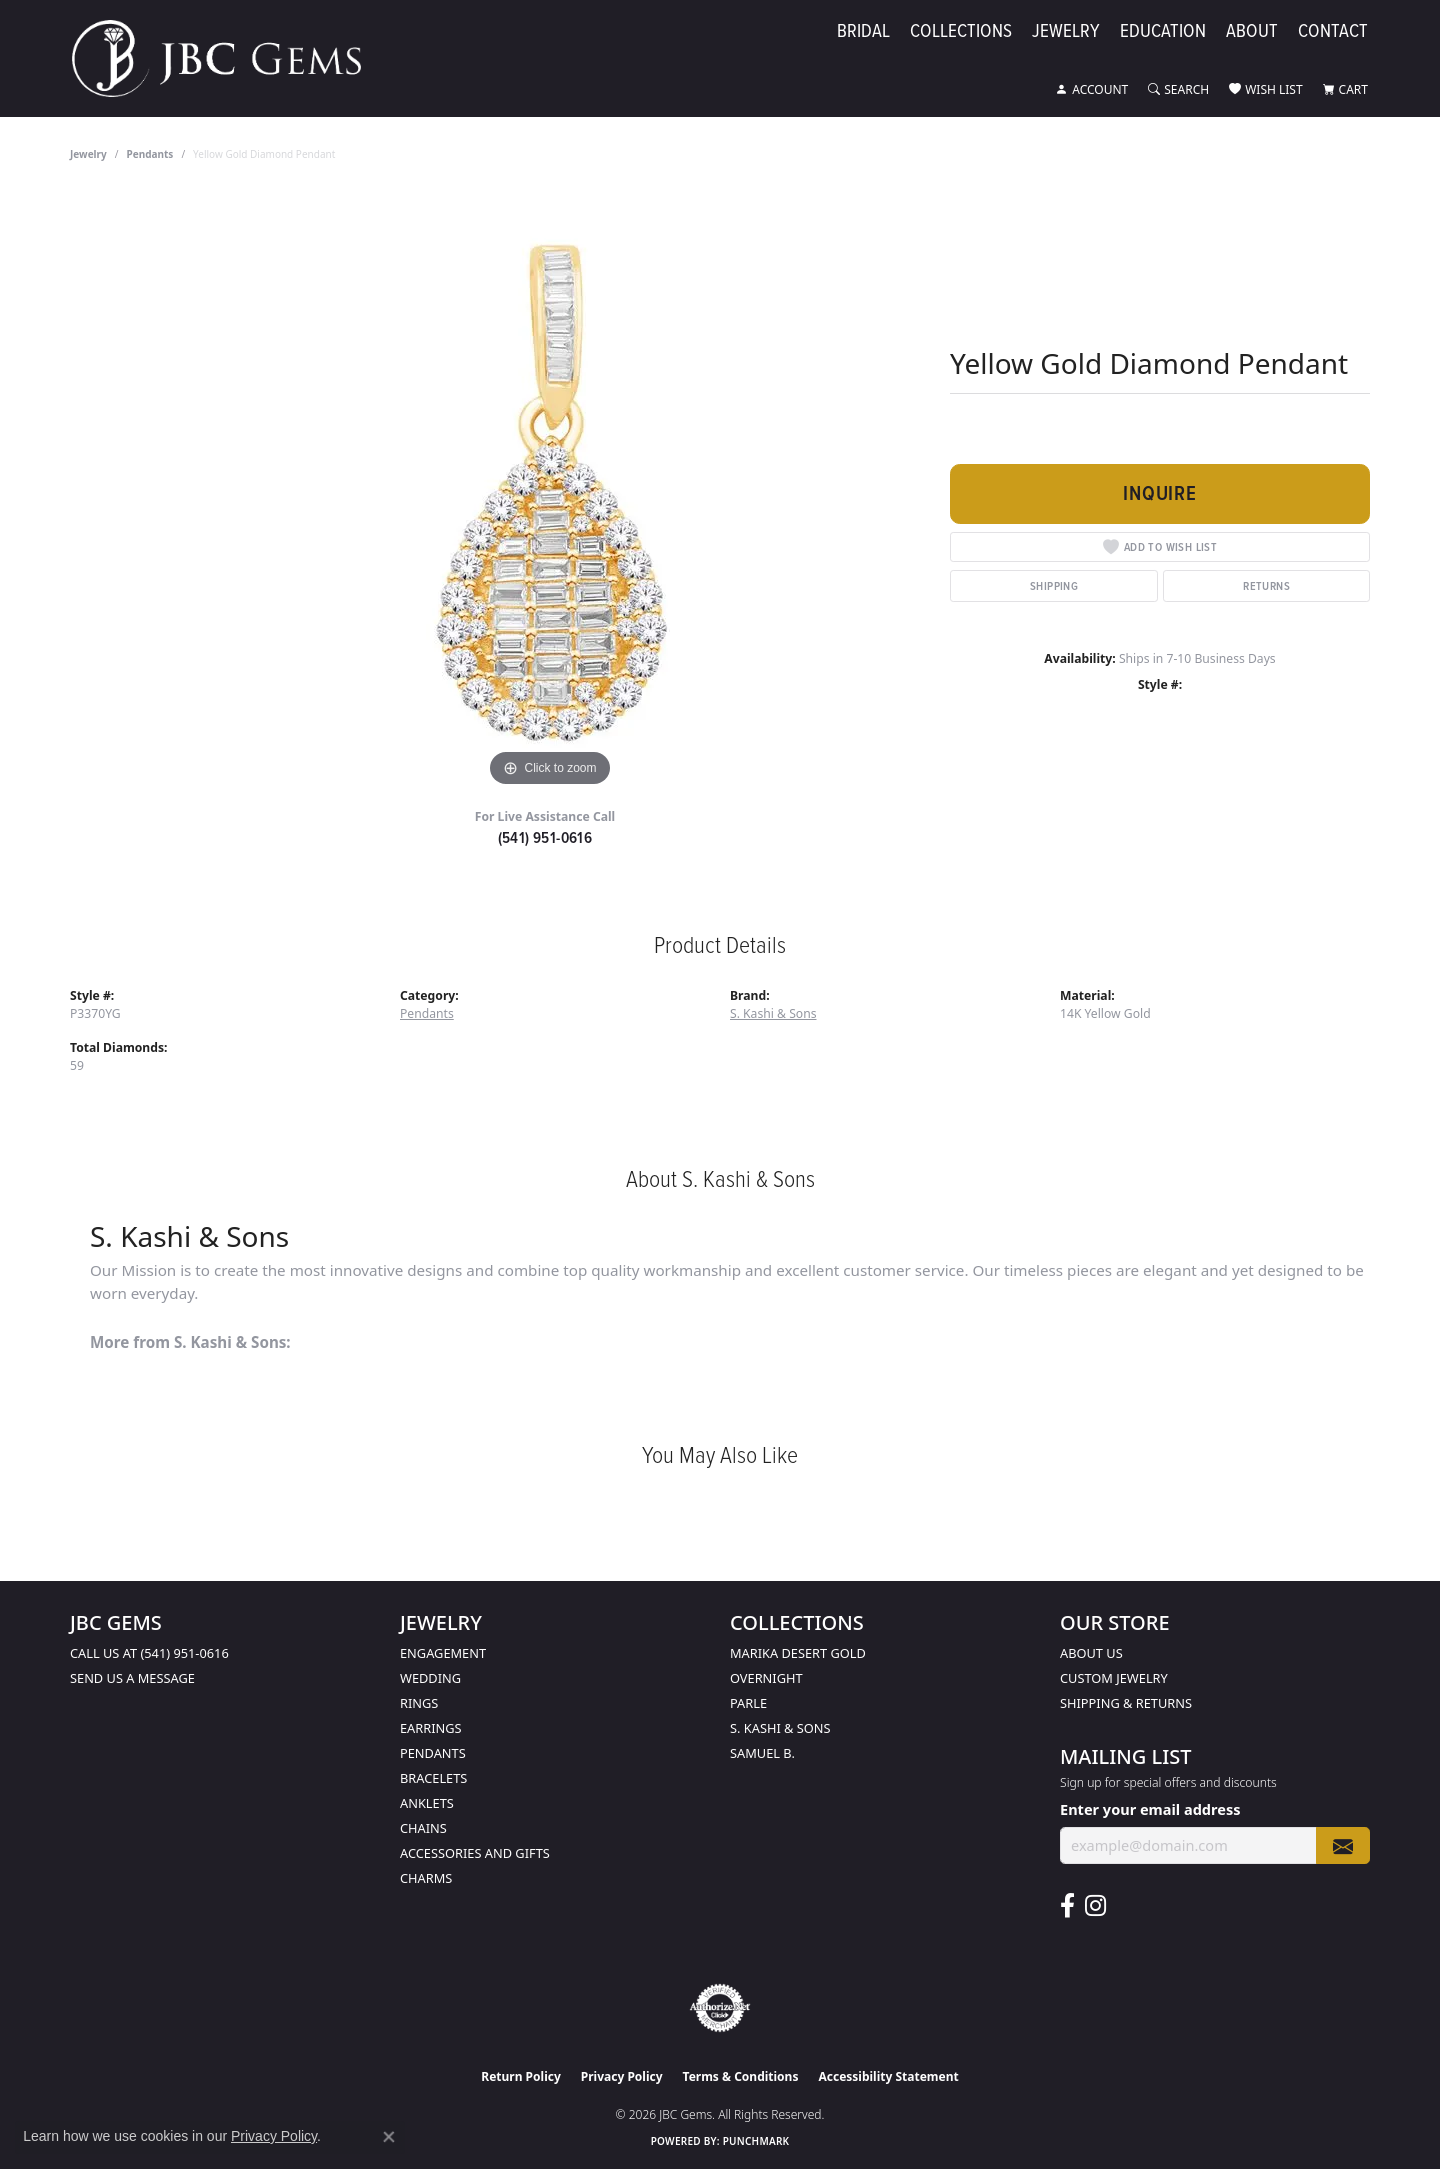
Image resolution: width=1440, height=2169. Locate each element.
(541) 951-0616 (545, 837)
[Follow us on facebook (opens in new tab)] (1067, 1906)
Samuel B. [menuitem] (762, 1753)
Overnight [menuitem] (766, 1678)
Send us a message (132, 1678)
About (1252, 31)
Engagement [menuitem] (443, 1653)
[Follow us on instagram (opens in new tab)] (1095, 1906)
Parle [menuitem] (748, 1703)
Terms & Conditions (741, 2076)
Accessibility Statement (888, 2076)
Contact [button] (1333, 31)
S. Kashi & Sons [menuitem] (780, 1728)
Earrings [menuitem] (431, 1728)
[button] (1092, 90)
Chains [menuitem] (423, 1828)
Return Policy (521, 2076)
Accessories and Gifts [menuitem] (475, 1853)
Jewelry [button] (1066, 31)
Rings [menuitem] (419, 1703)
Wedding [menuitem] (430, 1678)
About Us (1091, 1653)
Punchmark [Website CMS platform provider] (756, 2141)
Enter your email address (1150, 1809)
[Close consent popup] (389, 2137)
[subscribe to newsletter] (1343, 1845)
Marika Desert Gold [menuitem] (798, 1653)
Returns (1266, 585)
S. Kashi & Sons (773, 1013)
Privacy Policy (622, 2076)
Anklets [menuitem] (427, 1803)
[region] (550, 492)
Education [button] (1163, 31)
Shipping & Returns (1126, 1703)
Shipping (1054, 585)
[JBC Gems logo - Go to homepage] (226, 58)
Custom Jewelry (1114, 1678)
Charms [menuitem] (426, 1878)
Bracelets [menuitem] (433, 1778)
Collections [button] (961, 31)
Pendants (150, 154)
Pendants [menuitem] (433, 1753)
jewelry (88, 154)
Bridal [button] (863, 31)
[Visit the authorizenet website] (720, 2008)
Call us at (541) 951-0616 (149, 1653)
